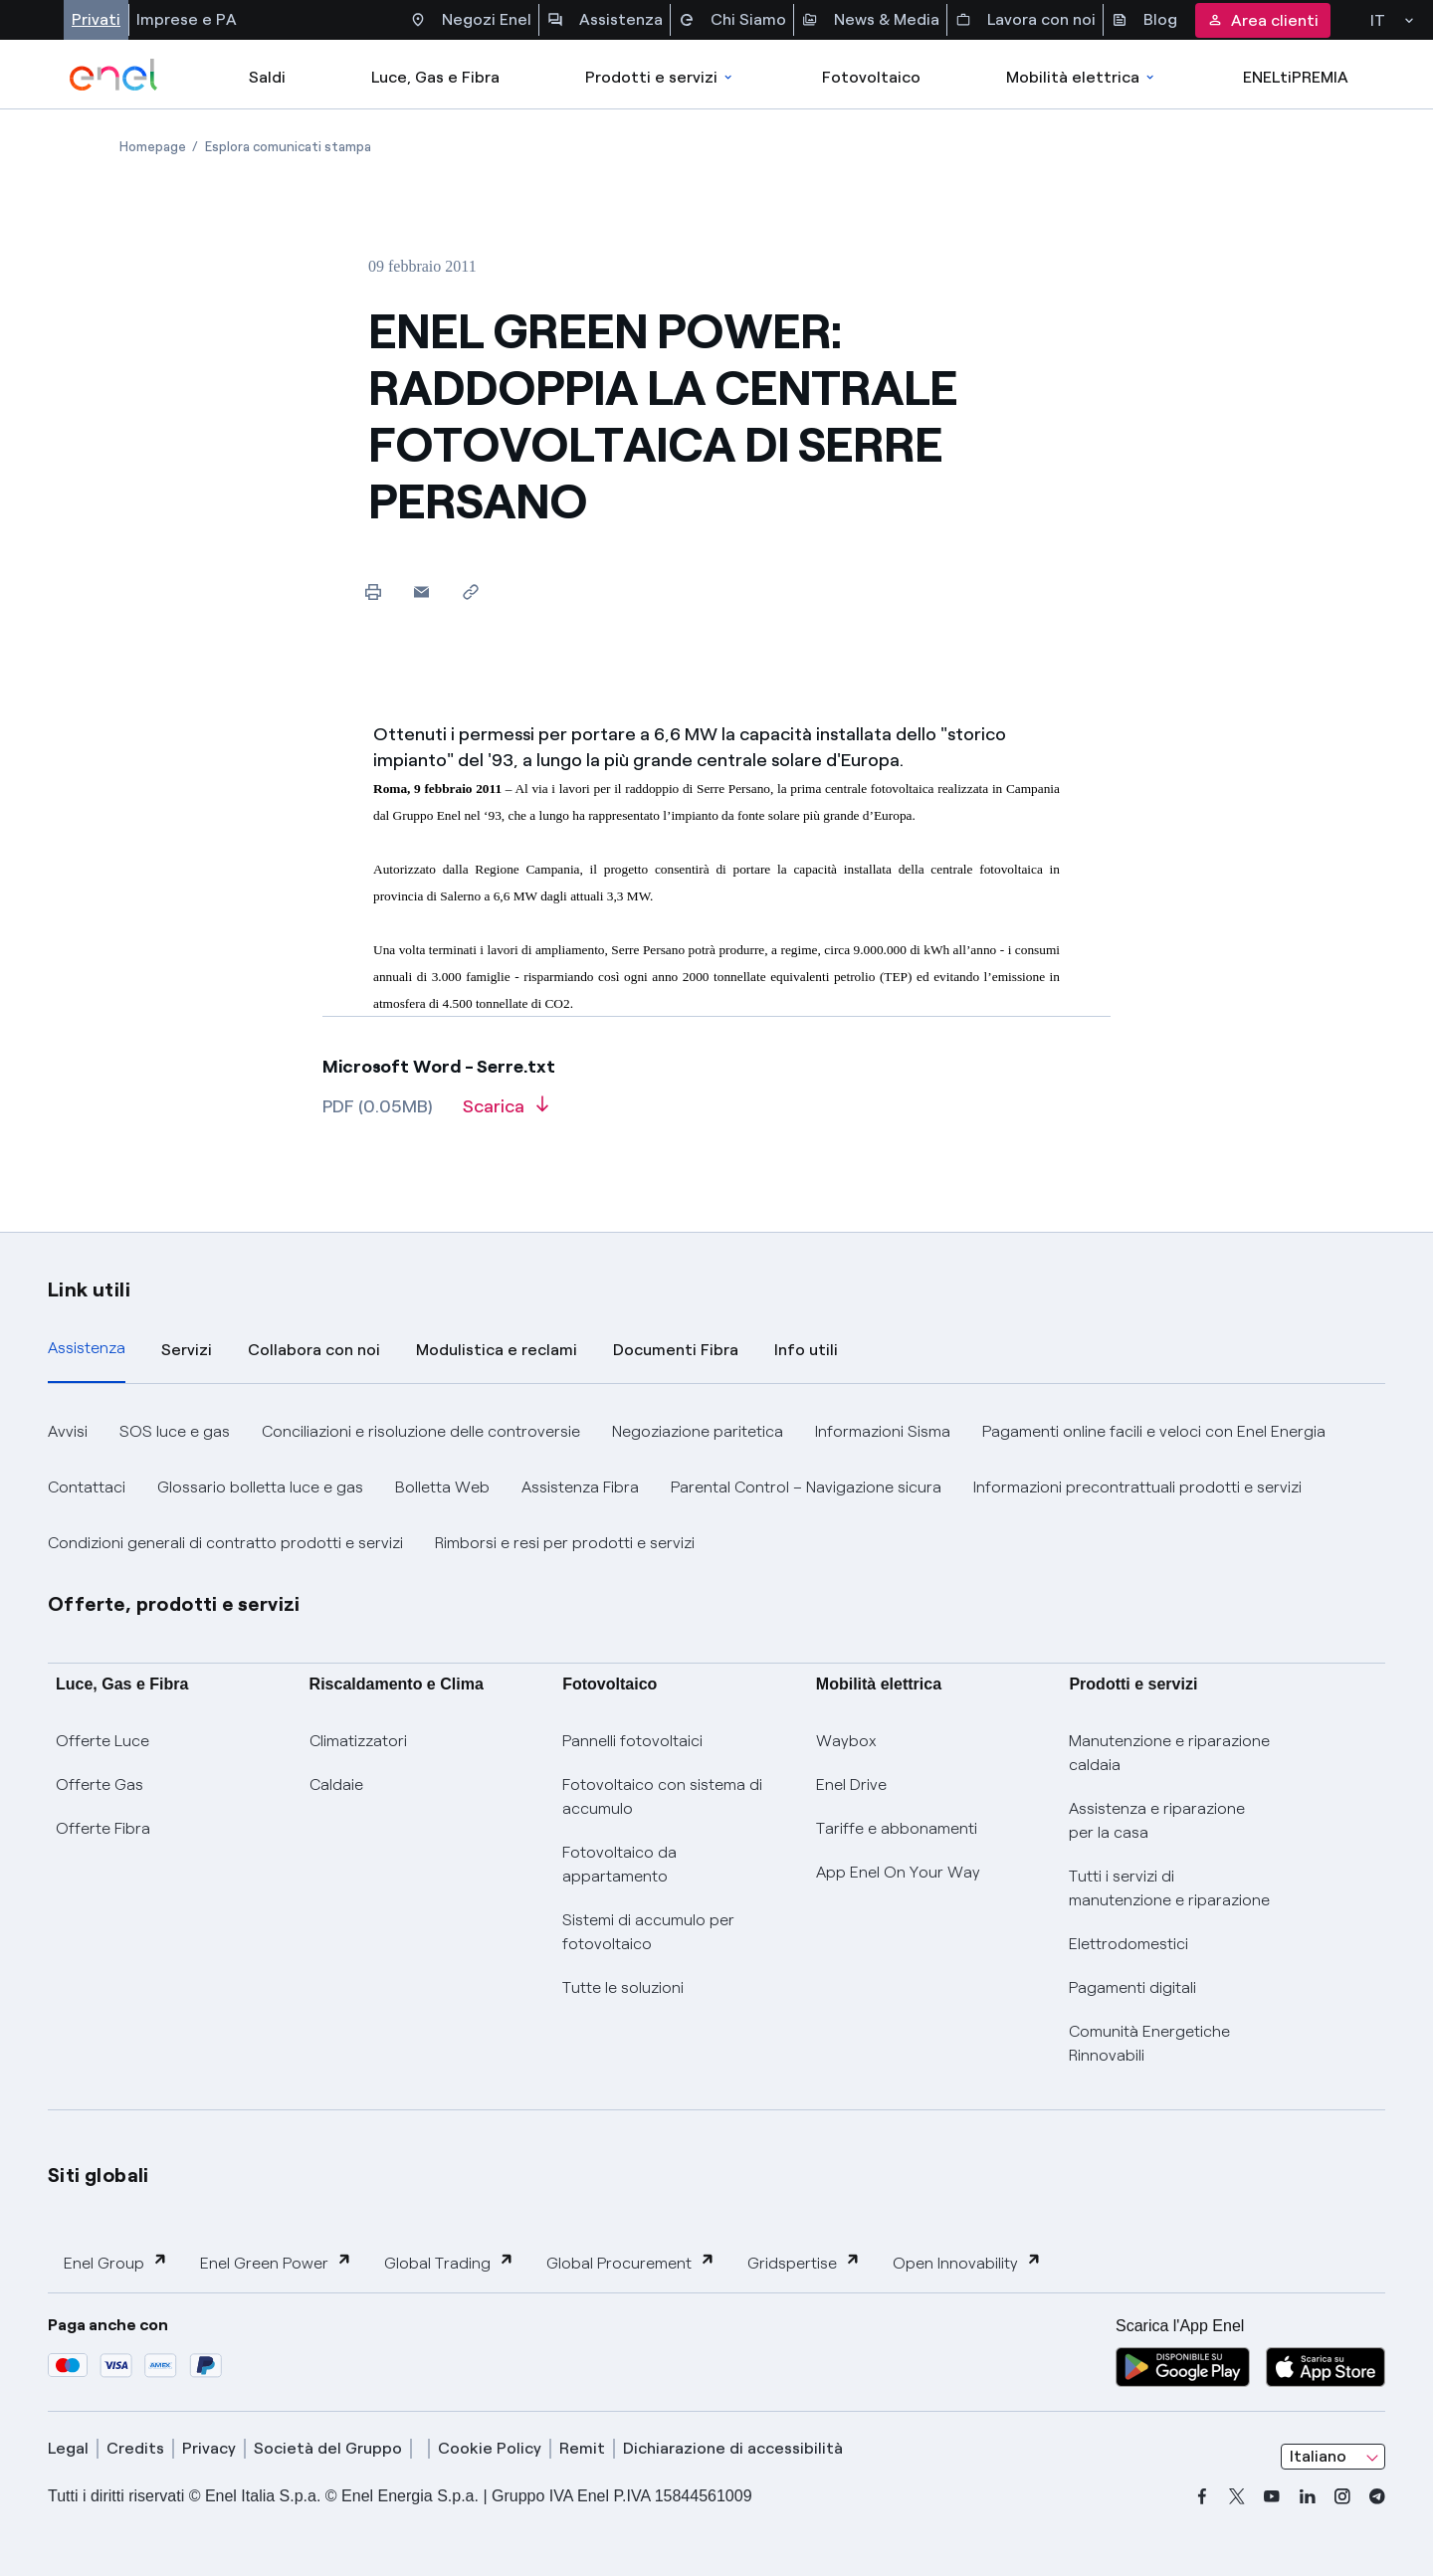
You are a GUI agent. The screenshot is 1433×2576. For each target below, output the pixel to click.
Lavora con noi (1025, 20)
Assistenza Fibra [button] (580, 1487)
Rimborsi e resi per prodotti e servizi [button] (565, 1542)
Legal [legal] (68, 2448)
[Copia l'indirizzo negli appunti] (470, 591)
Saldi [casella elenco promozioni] (267, 77)
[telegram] (1377, 2496)
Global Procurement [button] (631, 2262)
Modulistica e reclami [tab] (496, 1349)
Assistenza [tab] (86, 1347)
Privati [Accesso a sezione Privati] (96, 19)
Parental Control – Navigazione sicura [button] (806, 1487)
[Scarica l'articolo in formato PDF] (505, 1113)
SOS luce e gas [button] (174, 1431)
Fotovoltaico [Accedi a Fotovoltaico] (871, 77)
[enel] (114, 75)
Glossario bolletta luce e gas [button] (260, 1487)
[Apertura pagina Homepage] (152, 146)
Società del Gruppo (328, 2448)
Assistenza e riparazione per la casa (1157, 1820)
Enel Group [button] (116, 2262)
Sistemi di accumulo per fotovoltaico (648, 1931)
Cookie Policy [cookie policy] (489, 2448)
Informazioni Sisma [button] (882, 1431)
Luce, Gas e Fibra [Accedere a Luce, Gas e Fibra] (435, 77)
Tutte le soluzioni (623, 1987)
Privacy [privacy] (209, 2448)
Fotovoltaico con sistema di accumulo (662, 1796)
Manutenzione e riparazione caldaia (1169, 1752)
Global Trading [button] (449, 2262)
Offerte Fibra (103, 1828)
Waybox (846, 1740)
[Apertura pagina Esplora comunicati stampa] (288, 146)
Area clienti (1263, 20)
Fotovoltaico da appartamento (619, 1864)
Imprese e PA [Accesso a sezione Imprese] (186, 19)
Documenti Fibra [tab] (675, 1349)
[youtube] (1272, 2496)
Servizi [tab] (186, 1349)
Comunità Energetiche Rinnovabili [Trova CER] (1149, 2043)
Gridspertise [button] (804, 2262)
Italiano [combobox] (1318, 2456)
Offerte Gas (99, 1784)
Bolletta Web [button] (442, 1487)
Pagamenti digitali (1132, 1987)
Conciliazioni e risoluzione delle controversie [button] (421, 1431)
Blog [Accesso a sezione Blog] (1144, 20)
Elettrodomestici (1128, 1943)
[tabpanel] (716, 1487)
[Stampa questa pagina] (372, 591)
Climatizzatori (358, 1740)
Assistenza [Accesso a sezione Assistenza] (605, 20)
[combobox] (1333, 2457)
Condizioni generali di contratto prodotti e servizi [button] (225, 1542)
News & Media (870, 20)
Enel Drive (851, 1784)
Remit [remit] (582, 2448)
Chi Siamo (732, 20)
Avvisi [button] (68, 1431)
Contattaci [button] (86, 1487)
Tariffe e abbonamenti (896, 1828)
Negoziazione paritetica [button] (697, 1431)
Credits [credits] (135, 2448)
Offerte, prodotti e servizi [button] (174, 1604)
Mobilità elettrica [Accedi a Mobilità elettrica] (1081, 77)
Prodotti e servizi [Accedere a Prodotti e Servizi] (660, 77)
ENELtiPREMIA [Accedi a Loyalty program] (1295, 77)
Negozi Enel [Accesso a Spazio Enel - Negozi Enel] (470, 20)
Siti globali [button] (98, 2175)
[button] (421, 591)
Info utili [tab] (806, 1349)
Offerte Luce (102, 1740)
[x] (1237, 2496)
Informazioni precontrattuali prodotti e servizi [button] (1137, 1487)
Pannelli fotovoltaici (632, 1740)
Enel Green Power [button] (276, 2262)
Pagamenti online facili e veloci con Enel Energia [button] (1154, 1431)
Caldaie (336, 1784)
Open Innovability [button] (967, 2262)
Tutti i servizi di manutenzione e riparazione (1169, 1888)
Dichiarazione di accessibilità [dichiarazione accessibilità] (733, 2448)
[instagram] (1342, 2496)
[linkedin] (1308, 2496)
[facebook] (1202, 2496)
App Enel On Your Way (898, 1872)
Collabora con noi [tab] (314, 1349)
